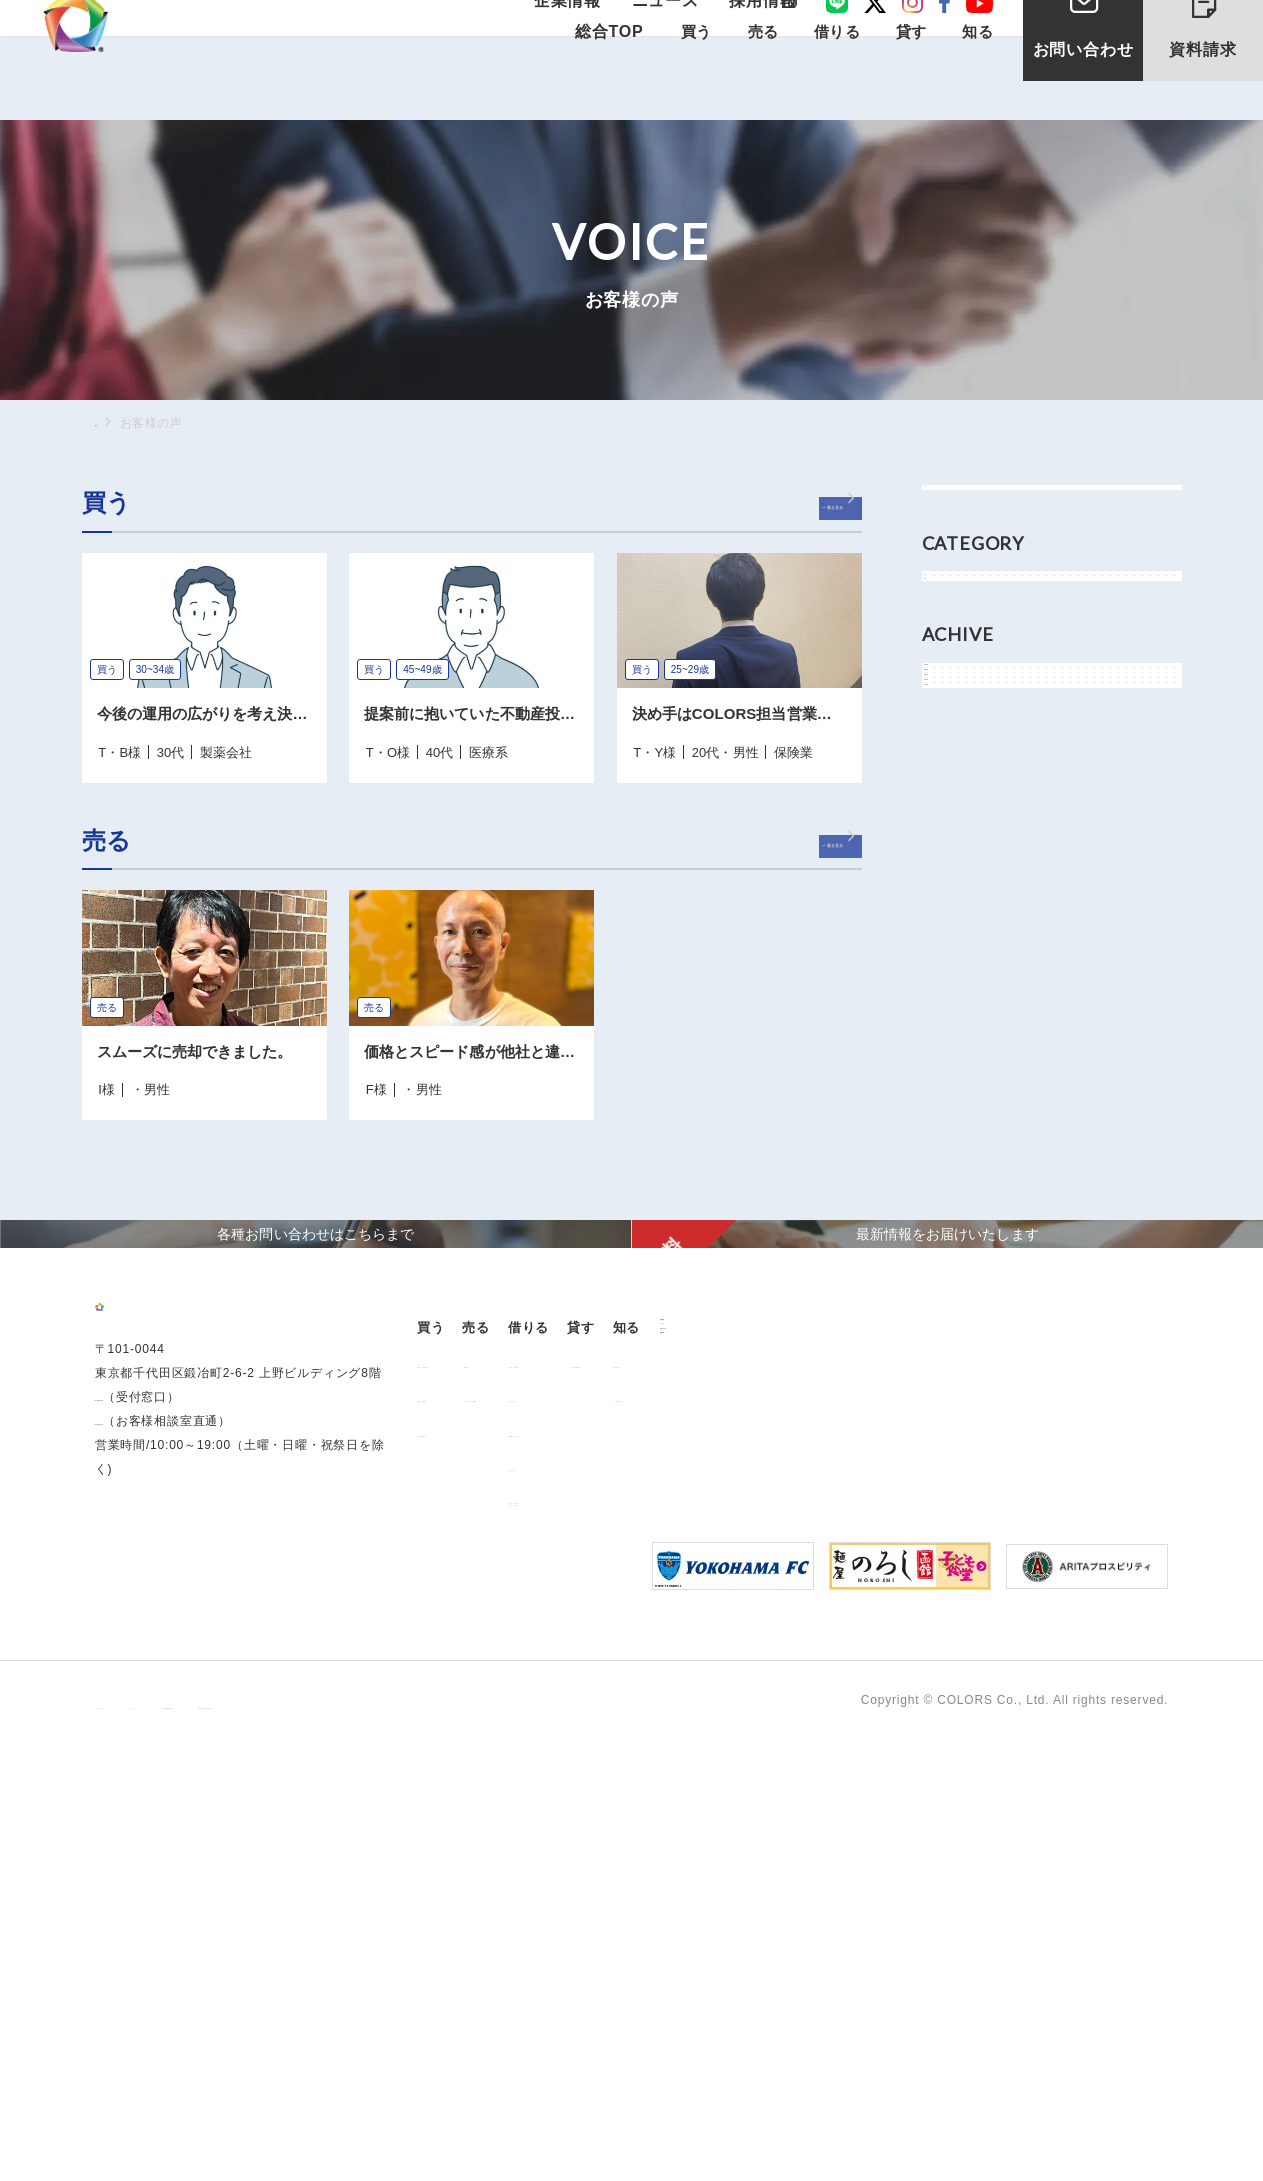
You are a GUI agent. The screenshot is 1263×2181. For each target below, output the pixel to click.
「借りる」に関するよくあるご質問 (774, 1795)
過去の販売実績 (474, 1686)
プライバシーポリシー (159, 2142)
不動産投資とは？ (480, 1721)
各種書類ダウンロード (781, 1721)
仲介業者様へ (755, 1686)
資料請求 (1219, 48)
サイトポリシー (293, 2142)
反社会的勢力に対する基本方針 (592, 2142)
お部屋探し (749, 1652)
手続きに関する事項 (419, 2142)
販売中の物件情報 (480, 1652)
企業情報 (589, 32)
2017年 (964, 985)
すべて (962, 508)
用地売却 (586, 1652)
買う (956, 634)
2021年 (964, 895)
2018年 (964, 940)
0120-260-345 (137, 1772)
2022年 (964, 850)
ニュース (672, 32)
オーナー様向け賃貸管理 (945, 1652)
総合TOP (607, 81)
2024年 (964, 805)
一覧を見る (803, 506)
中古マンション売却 (618, 1686)
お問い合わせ (1083, 88)
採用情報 (756, 32)
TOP (108, 422)
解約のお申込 (755, 1755)
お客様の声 (1078, 1652)
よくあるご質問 (1091, 1686)
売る (956, 679)
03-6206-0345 (137, 1748)
